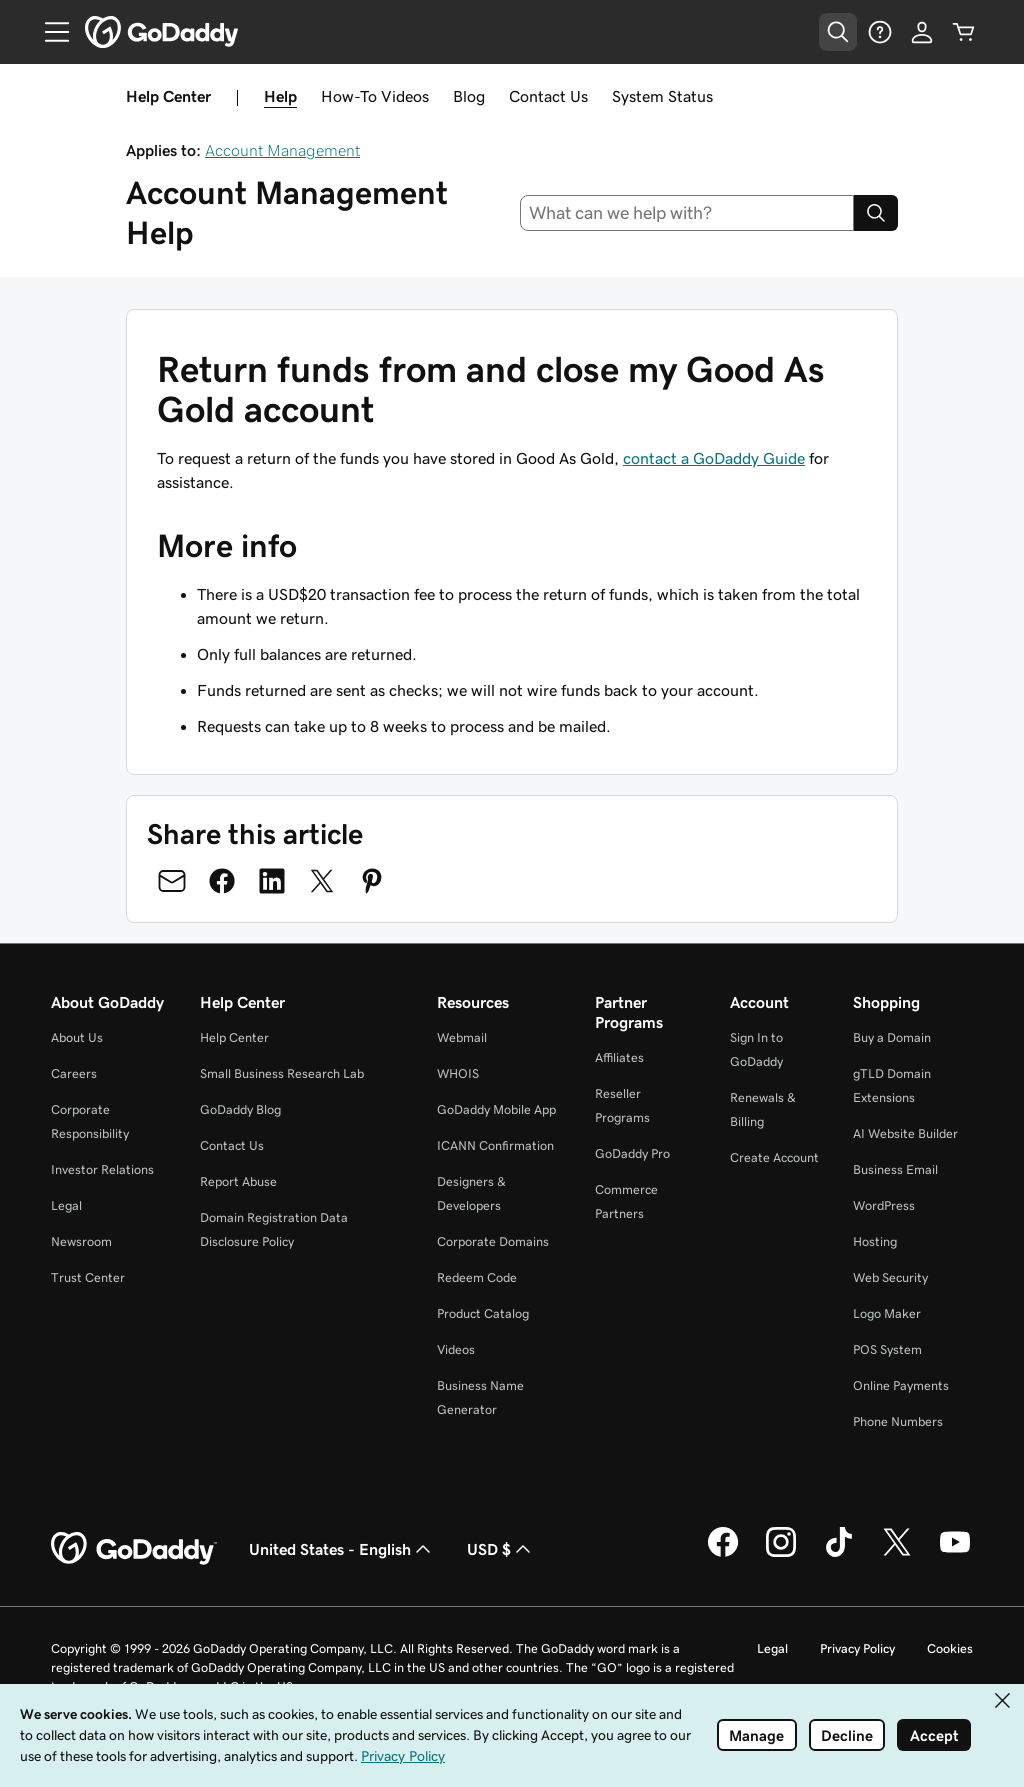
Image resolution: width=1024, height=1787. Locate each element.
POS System (887, 1349)
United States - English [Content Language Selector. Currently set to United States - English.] (342, 1549)
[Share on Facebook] (222, 881)
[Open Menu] (49, 32)
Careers (74, 1073)
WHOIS (458, 1073)
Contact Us (548, 96)
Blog (469, 96)
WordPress (884, 1205)
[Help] (880, 32)
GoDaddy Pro (632, 1153)
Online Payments (901, 1385)
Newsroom (81, 1241)
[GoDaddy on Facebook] (723, 1554)
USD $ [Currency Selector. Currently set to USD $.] (501, 1549)
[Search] (876, 213)
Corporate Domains (493, 1241)
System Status (662, 96)
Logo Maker (887, 1313)
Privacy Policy (857, 1648)
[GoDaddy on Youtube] (955, 1554)
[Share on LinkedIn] (272, 881)
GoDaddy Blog (240, 1109)
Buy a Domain (892, 1037)
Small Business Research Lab (282, 1073)
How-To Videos (375, 96)
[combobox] (687, 213)
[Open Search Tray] (838, 32)
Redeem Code (477, 1277)
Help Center (234, 1037)
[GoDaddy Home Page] (134, 1549)
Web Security (890, 1277)
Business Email (895, 1169)
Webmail (462, 1037)
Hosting (875, 1241)
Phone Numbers (898, 1421)
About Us (77, 1037)
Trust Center (88, 1277)
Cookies (950, 1648)
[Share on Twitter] (322, 881)
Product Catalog (483, 1313)
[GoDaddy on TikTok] (839, 1554)
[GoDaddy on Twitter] (897, 1554)
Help (280, 96)
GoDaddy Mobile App (496, 1109)
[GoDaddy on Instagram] (781, 1554)
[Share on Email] (172, 881)
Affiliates (619, 1057)
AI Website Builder (905, 1133)
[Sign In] (922, 32)
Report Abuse (238, 1181)
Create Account (774, 1157)
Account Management (282, 150)
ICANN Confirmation (495, 1145)
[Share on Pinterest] (372, 881)
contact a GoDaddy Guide (714, 458)
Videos (456, 1349)
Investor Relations (102, 1169)
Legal (66, 1205)
